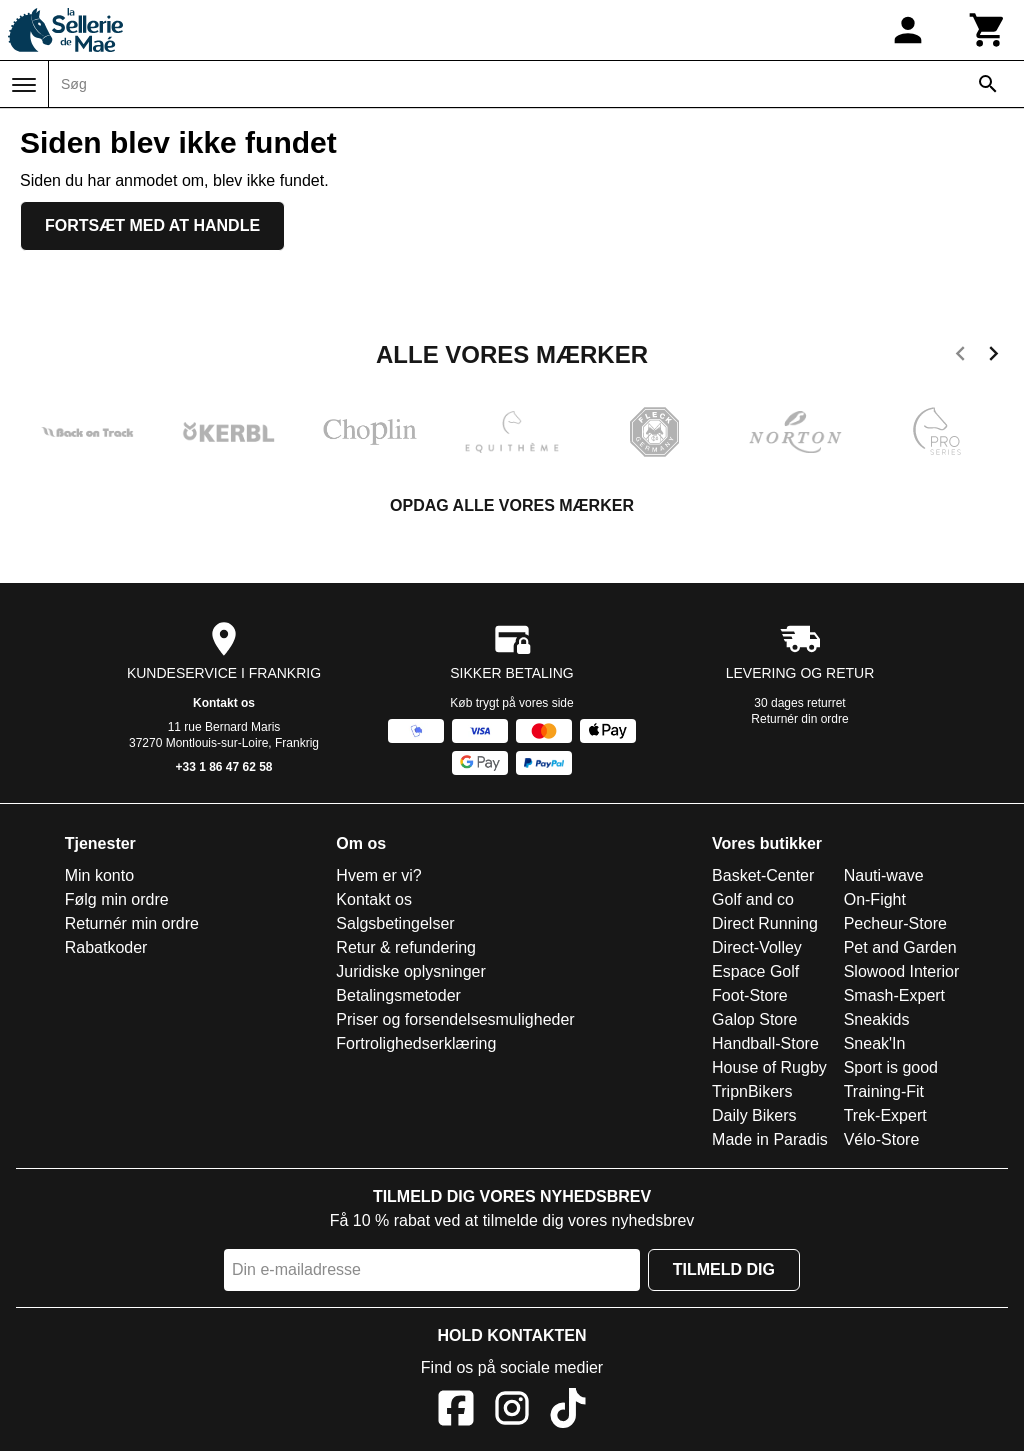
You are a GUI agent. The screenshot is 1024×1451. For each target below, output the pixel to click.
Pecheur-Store (895, 923)
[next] (993, 357)
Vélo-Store (882, 1139)
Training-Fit (884, 1091)
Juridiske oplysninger (410, 971)
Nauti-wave (884, 875)
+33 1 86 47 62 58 (223, 767)
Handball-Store (765, 1043)
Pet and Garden (900, 947)
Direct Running (765, 923)
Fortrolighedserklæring (416, 1043)
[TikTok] (568, 1411)
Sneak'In (875, 1043)
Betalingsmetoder (398, 995)
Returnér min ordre (132, 923)
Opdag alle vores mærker (512, 505)
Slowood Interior (902, 971)
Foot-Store (750, 995)
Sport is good (891, 1067)
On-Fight (875, 899)
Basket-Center (763, 875)
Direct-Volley (757, 947)
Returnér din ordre (799, 719)
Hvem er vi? (378, 875)
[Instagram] (512, 1411)
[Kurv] (988, 30)
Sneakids (877, 1019)
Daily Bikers (754, 1115)
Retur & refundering (406, 947)
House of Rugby (769, 1067)
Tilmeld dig (724, 1269)
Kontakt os (224, 703)
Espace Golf (755, 971)
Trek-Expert (885, 1115)
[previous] (960, 357)
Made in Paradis (770, 1139)
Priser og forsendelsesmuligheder (455, 1019)
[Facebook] (456, 1411)
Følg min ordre (117, 899)
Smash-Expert (894, 995)
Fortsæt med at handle (152, 225)
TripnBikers (752, 1091)
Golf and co (753, 899)
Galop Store (754, 1019)
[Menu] (24, 85)
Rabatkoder (106, 947)
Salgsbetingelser (395, 923)
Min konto (99, 875)
